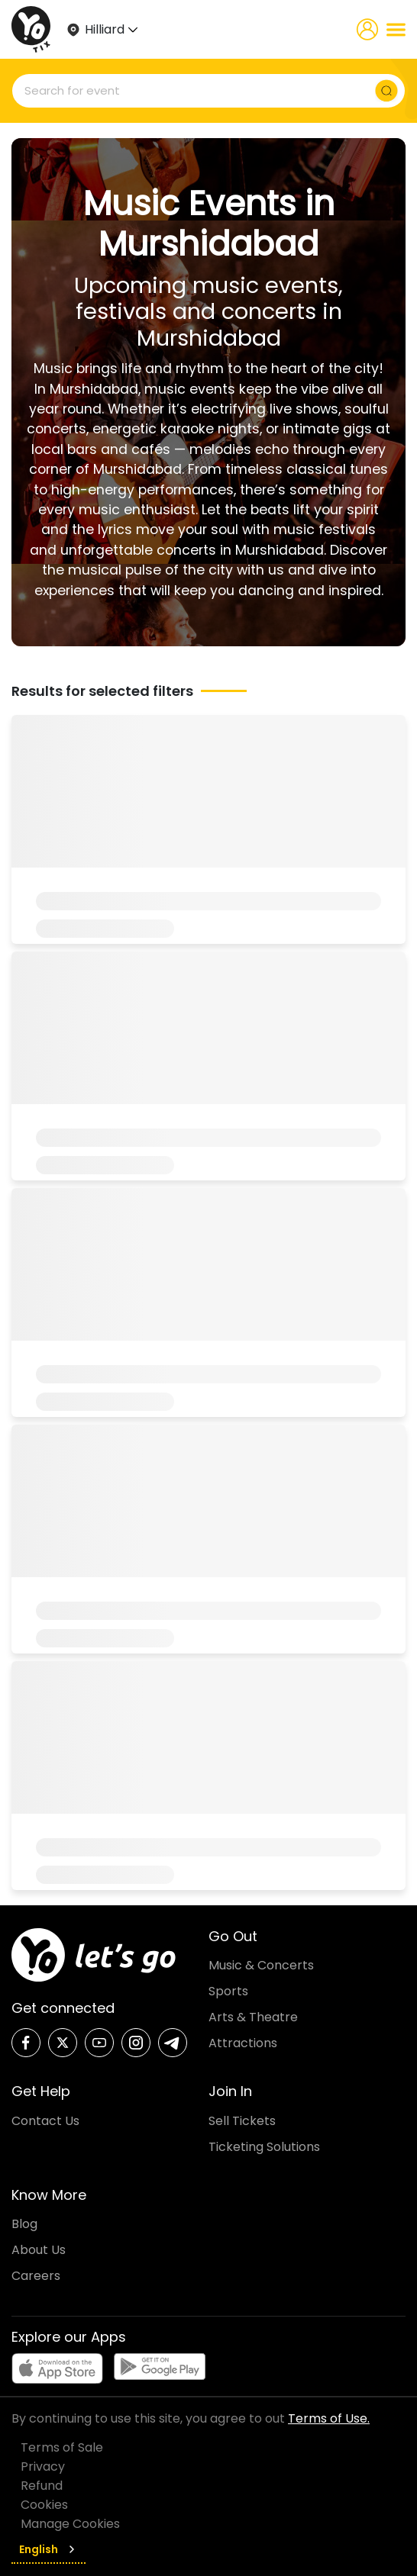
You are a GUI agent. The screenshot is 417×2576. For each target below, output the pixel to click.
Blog (24, 2224)
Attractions (242, 2043)
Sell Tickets (242, 2121)
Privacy (43, 2466)
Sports (228, 1991)
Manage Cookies (70, 2524)
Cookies (44, 2504)
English (48, 2549)
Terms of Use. (329, 2418)
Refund (42, 2485)
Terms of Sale (62, 2447)
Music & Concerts (261, 1965)
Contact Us (45, 2121)
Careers (35, 2276)
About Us (38, 2250)
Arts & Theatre (253, 2017)
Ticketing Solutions (264, 2147)
